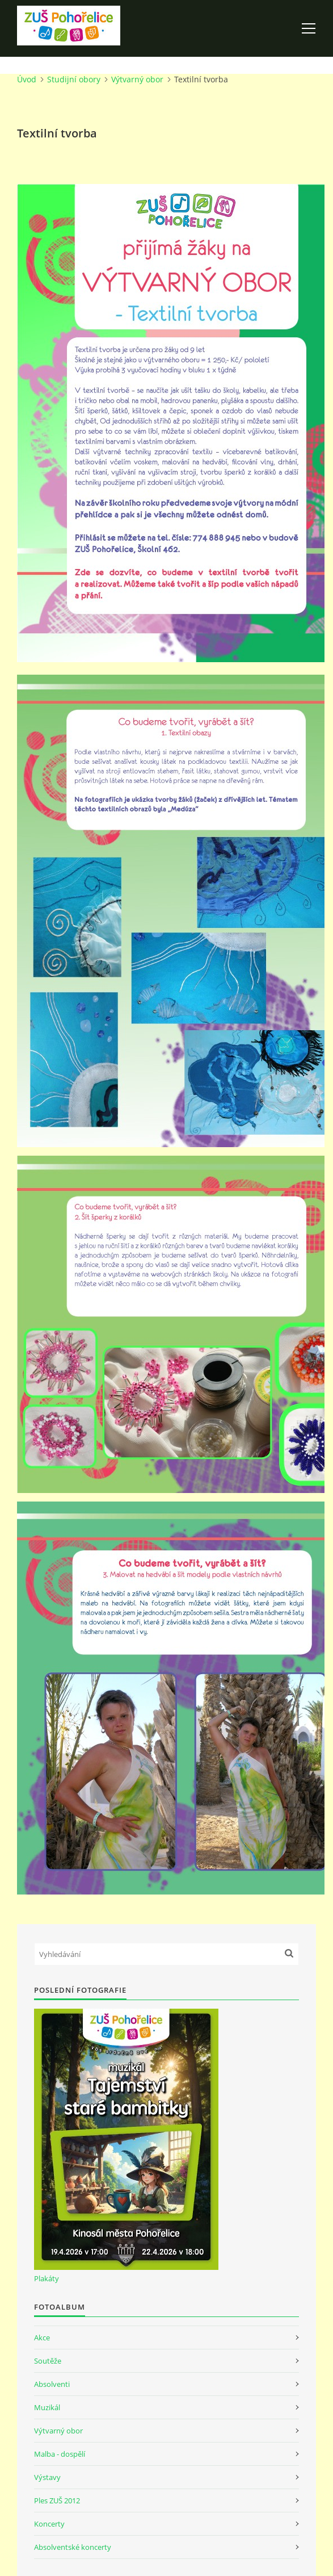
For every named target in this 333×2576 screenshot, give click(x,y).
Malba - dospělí (59, 2454)
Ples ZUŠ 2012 (57, 2500)
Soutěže (47, 2361)
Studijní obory (73, 79)
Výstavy (47, 2477)
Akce (42, 2337)
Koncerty (49, 2524)
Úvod (26, 79)
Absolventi (52, 2384)
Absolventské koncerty (72, 2547)
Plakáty (46, 2278)
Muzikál (47, 2407)
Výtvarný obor (137, 79)
